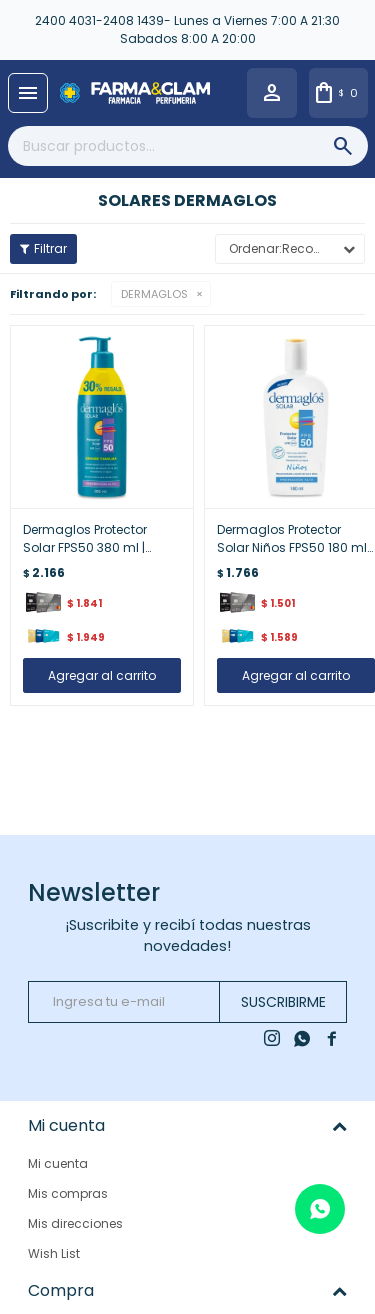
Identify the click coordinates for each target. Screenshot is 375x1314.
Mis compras (68, 1193)
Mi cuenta (58, 1163)
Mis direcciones (75, 1223)
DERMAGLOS (154, 294)
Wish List (54, 1253)
